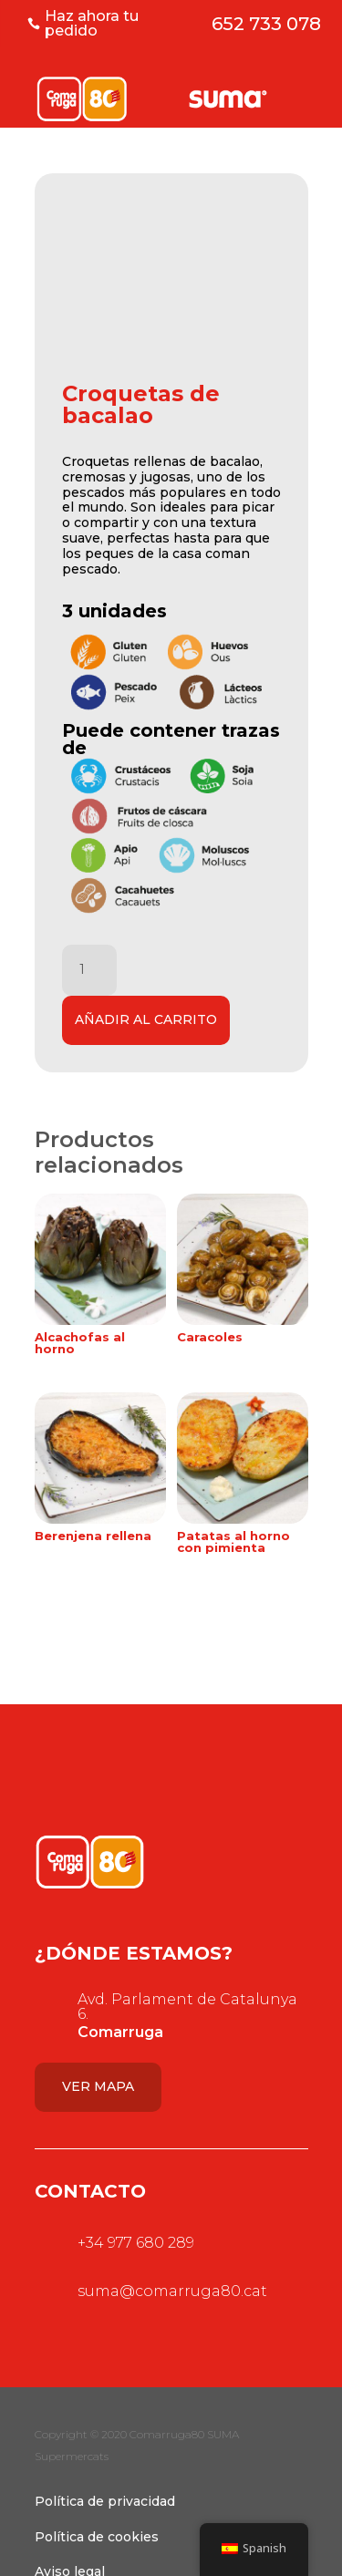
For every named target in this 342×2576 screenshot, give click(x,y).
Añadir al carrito (146, 1019)
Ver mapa (98, 2086)
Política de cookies (97, 2537)
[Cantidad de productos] (89, 970)
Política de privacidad (105, 2501)
